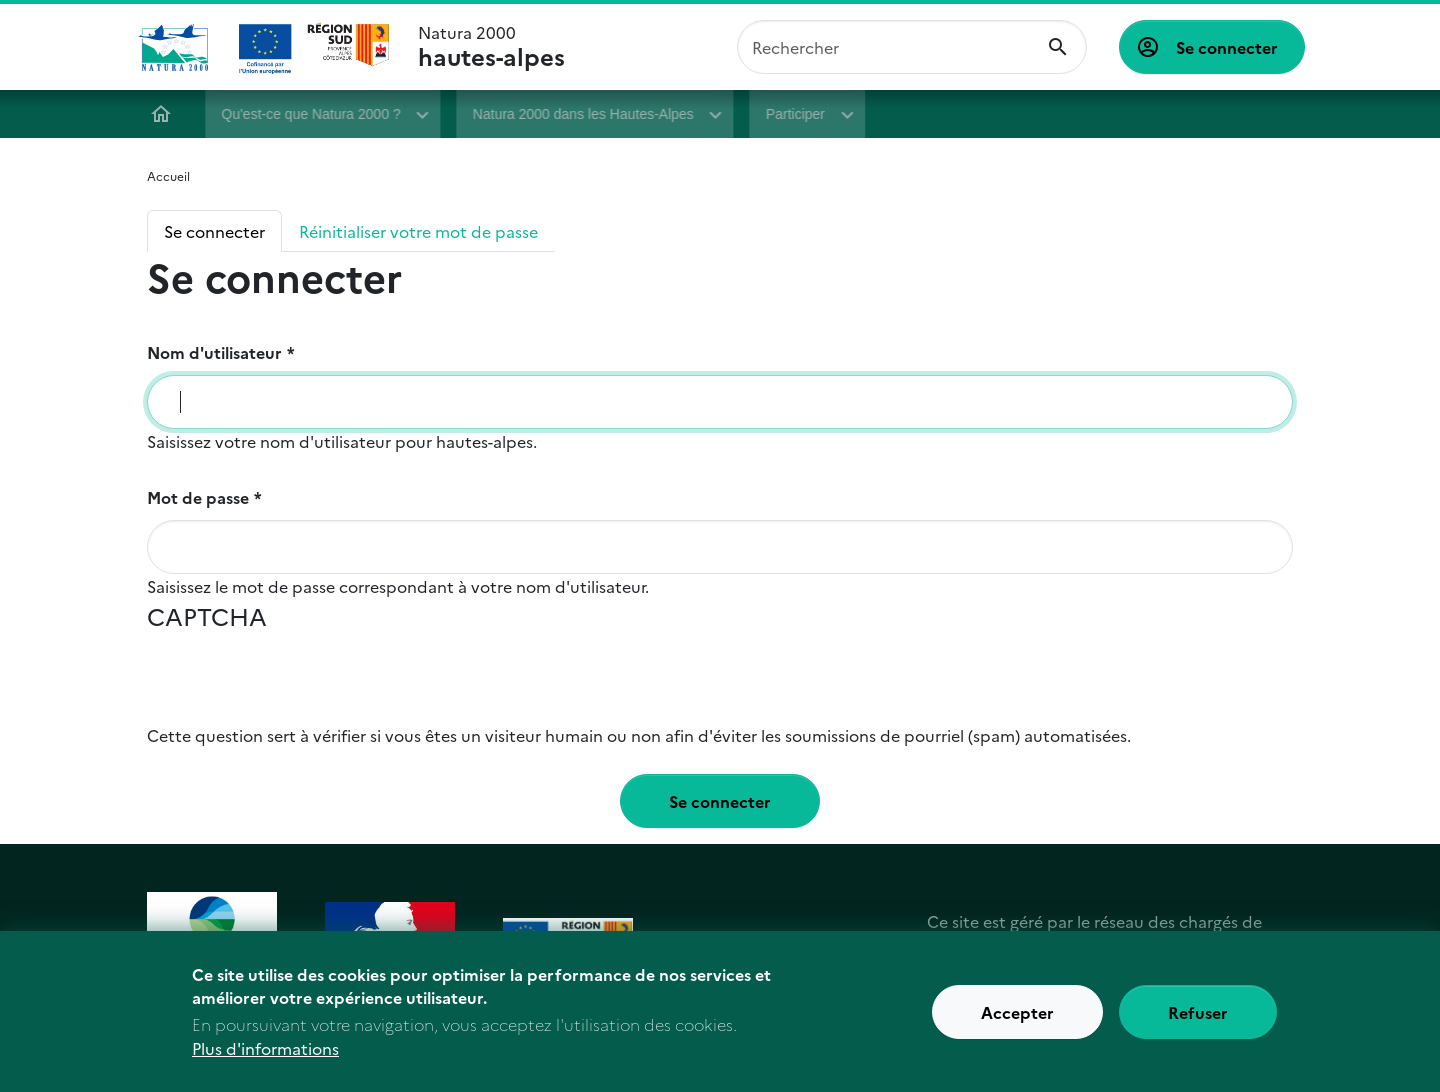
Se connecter (1227, 47)
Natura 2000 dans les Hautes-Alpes (584, 114)
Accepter (1017, 1014)
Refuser (1198, 1014)
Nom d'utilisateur (214, 352)
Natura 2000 (491, 47)
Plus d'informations (265, 1051)
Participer (796, 114)
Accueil (163, 114)
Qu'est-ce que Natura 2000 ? (312, 114)
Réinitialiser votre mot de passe (418, 231)
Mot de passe (198, 497)
